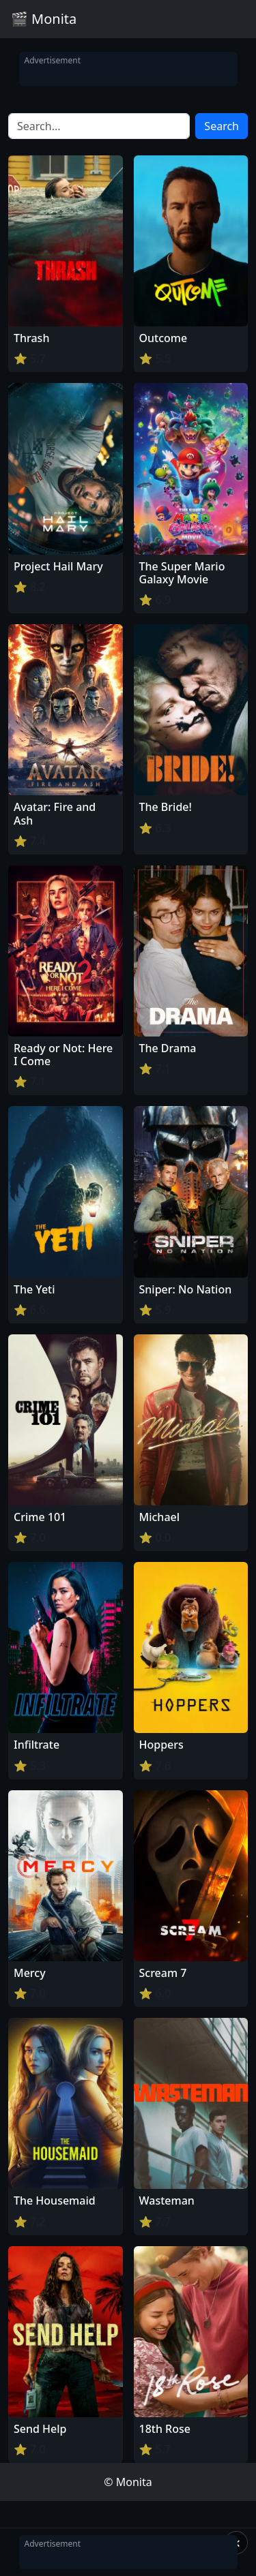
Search (221, 126)
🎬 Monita (43, 19)
